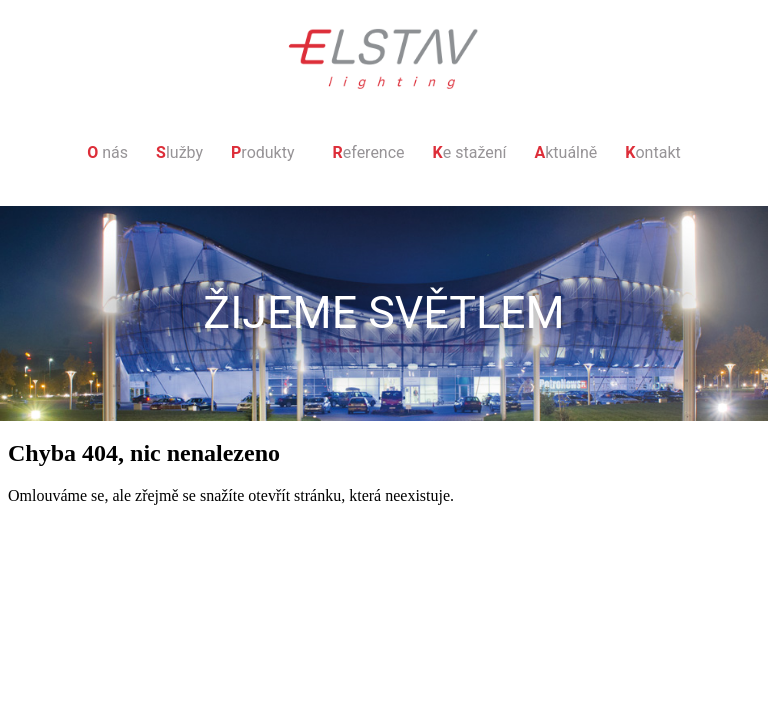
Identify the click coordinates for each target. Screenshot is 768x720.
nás (107, 152)
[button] (267, 153)
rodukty (262, 152)
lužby (179, 152)
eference (369, 152)
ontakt (652, 152)
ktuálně (565, 152)
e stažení (470, 152)
